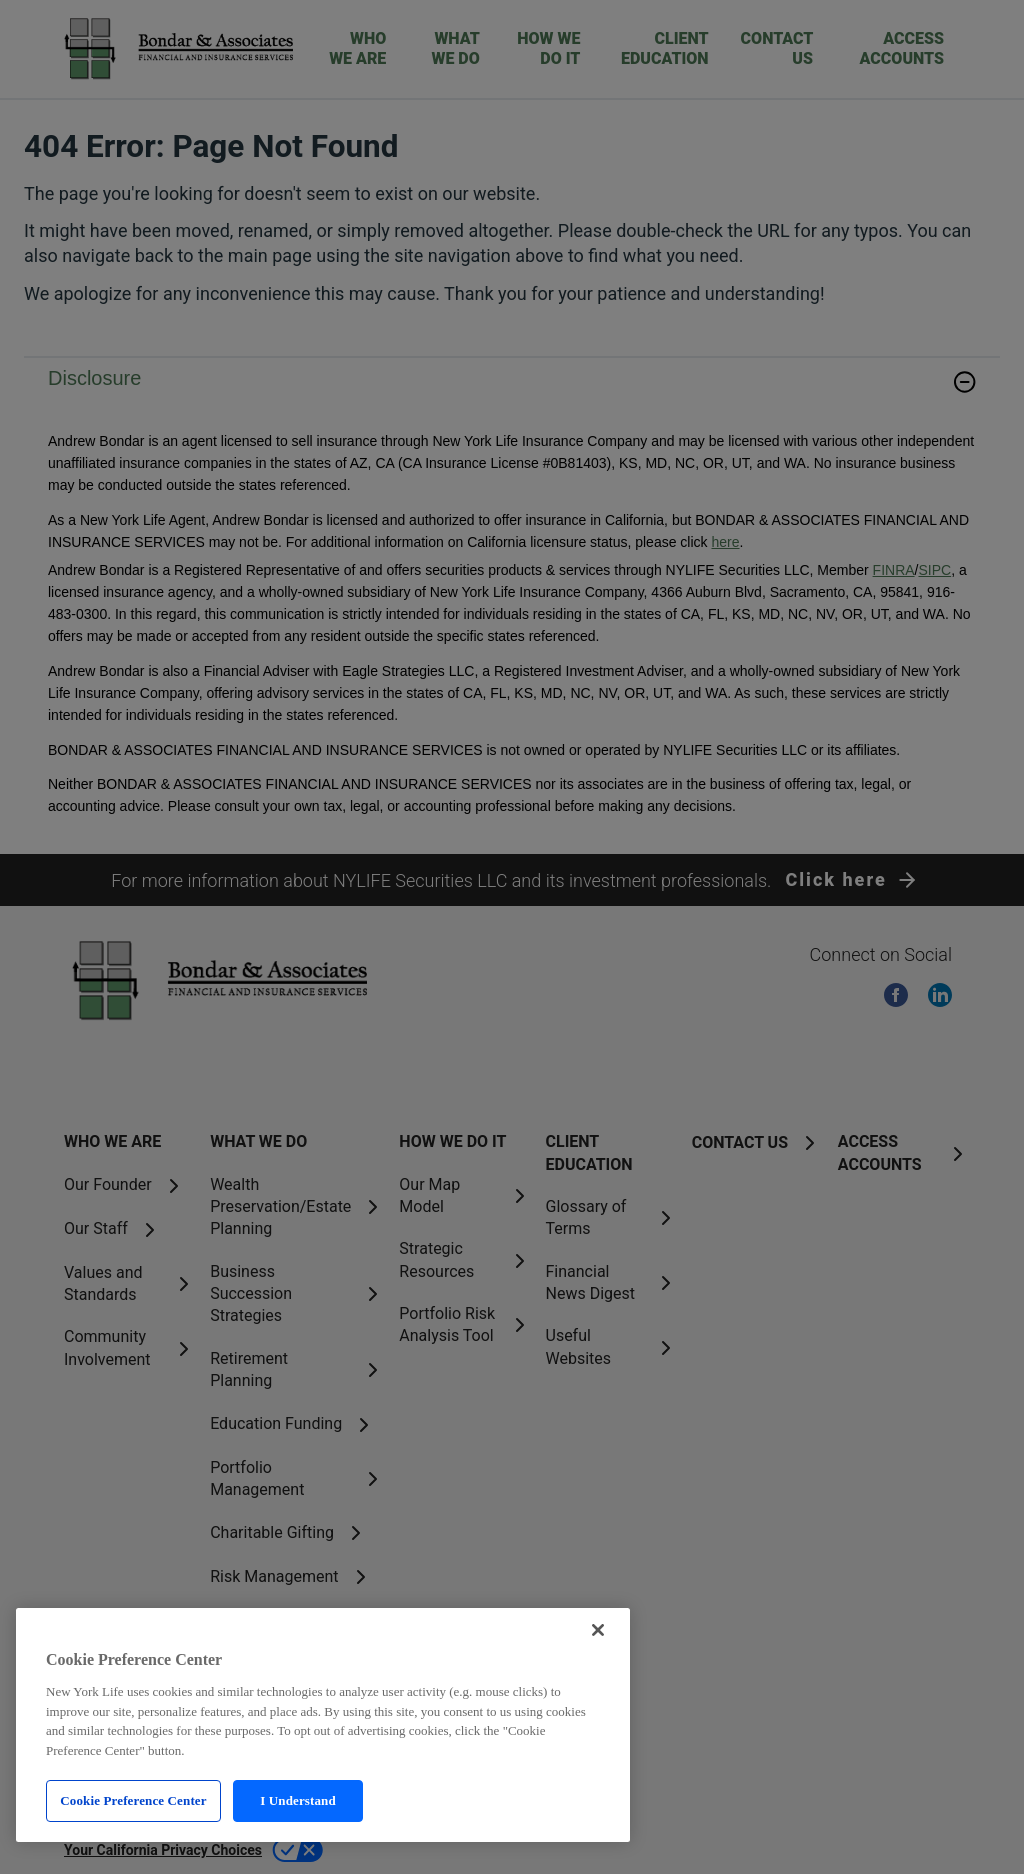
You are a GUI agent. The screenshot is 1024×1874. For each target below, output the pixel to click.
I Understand (298, 1800)
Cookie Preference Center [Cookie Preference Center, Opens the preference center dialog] (133, 1800)
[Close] (598, 1630)
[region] (323, 1725)
